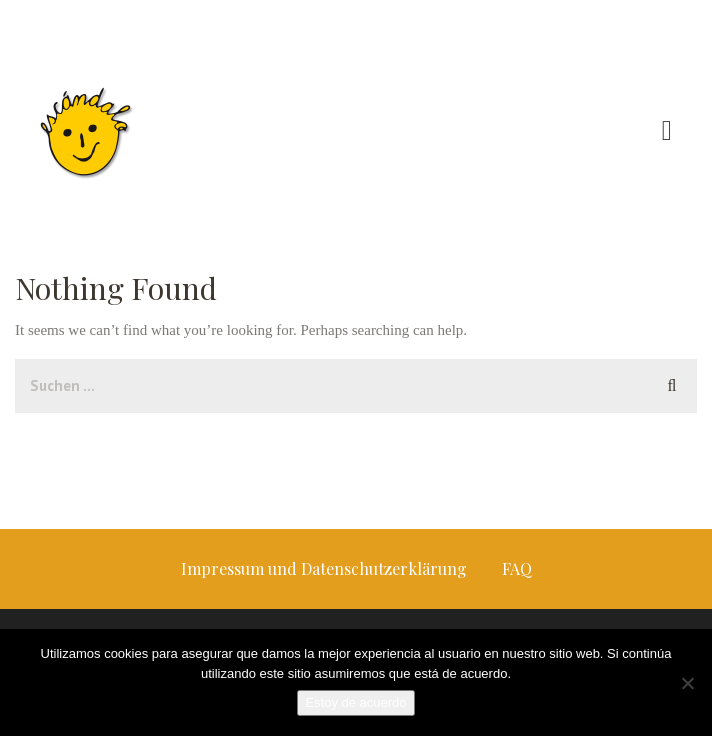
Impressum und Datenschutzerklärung (324, 568)
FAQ (517, 568)
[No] (687, 683)
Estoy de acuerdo (355, 702)
